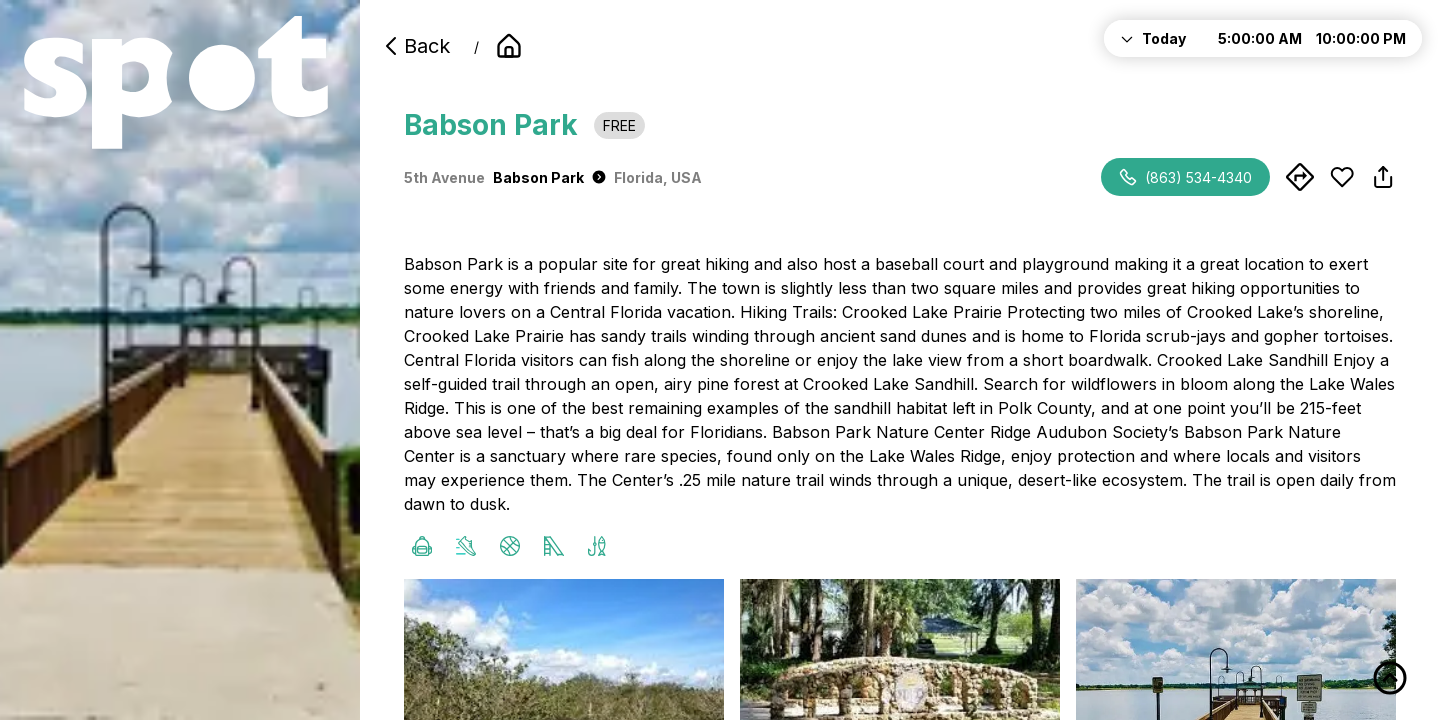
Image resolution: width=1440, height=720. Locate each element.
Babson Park (549, 177)
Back (415, 46)
